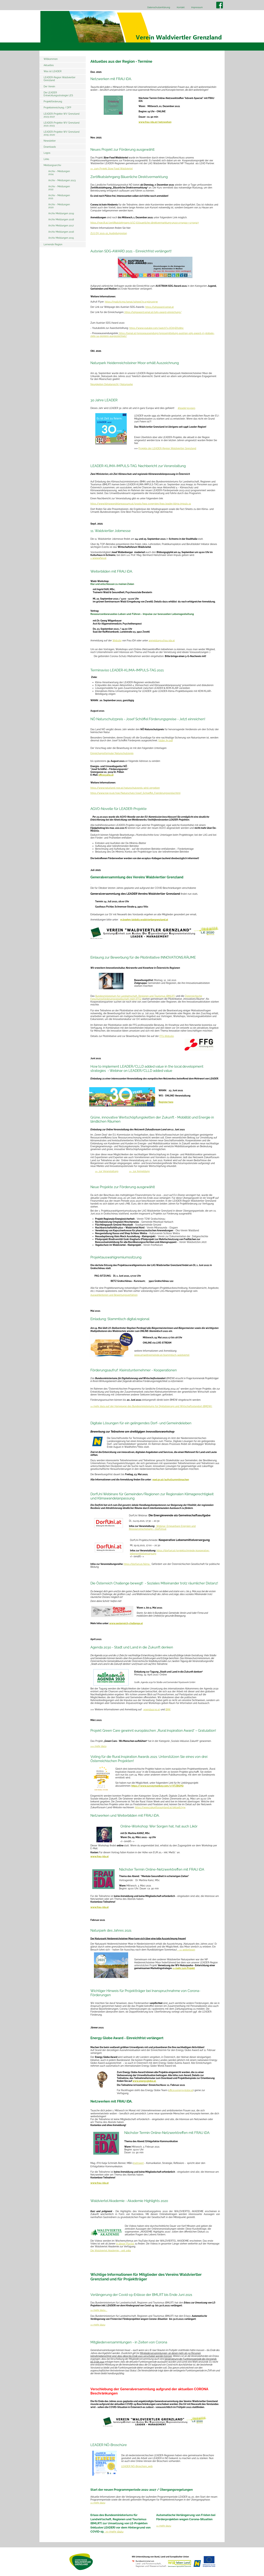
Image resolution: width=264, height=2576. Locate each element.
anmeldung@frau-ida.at (162, 640)
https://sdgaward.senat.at (159, 307)
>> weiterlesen (186, 1949)
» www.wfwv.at (98, 558)
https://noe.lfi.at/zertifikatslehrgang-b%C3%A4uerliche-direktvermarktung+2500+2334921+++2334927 (144, 222)
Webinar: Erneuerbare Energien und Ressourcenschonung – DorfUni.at (162, 1527)
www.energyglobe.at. (144, 2081)
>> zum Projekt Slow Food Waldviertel (111, 168)
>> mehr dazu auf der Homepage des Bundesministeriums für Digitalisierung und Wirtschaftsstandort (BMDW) (151, 1406)
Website (117, 640)
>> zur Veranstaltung (106, 1171)
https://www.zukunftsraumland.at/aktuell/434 (160, 1807)
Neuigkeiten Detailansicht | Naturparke (111, 384)
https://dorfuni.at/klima (137, 1564)
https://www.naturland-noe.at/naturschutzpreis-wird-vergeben (125, 787)
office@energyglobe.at (181, 2090)
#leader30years (186, 408)
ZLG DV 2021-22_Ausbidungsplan (108, 233)
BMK (168, 1709)
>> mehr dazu (97, 2324)
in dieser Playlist (125, 2243)
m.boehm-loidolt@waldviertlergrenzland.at (144, 919)
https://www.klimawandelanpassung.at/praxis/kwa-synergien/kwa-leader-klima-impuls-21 (140, 503)
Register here (166, 1102)
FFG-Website (166, 1036)
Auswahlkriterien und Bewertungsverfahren (114, 1295)
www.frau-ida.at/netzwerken (155, 122)
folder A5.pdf (165, 740)
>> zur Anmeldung (139, 1171)
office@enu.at (105, 774)
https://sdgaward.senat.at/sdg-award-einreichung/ (153, 312)
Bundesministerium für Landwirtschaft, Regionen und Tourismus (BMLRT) (135, 996)
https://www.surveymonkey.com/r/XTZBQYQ (157, 1785)
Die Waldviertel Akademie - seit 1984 (110, 2250)
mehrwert (138, 2163)
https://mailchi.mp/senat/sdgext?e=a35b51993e (131, 301)
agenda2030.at (151, 1709)
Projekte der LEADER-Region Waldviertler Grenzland (167, 448)
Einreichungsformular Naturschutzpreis (112, 753)
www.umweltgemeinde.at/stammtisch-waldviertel (161, 1355)
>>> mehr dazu (98, 1746)
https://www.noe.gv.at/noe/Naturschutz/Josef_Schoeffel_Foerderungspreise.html (135, 793)
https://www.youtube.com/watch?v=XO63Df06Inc (156, 328)
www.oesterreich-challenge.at (126, 1623)
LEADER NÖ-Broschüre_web (137, 2466)
